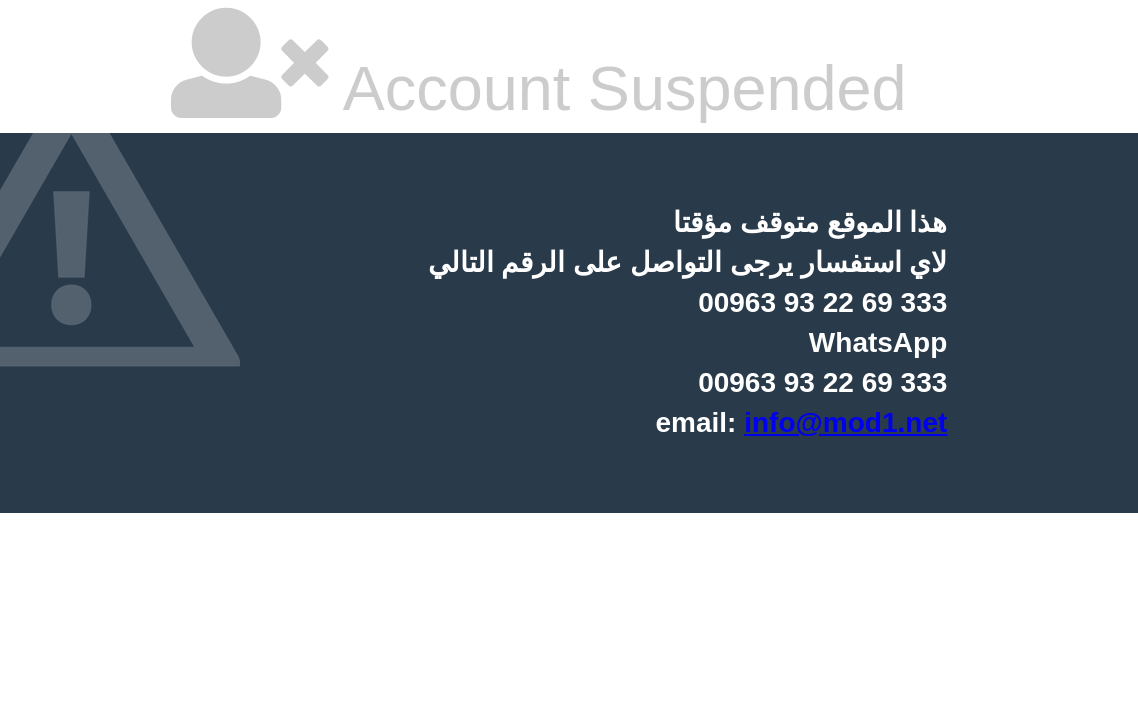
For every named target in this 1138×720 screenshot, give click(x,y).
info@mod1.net (845, 422)
